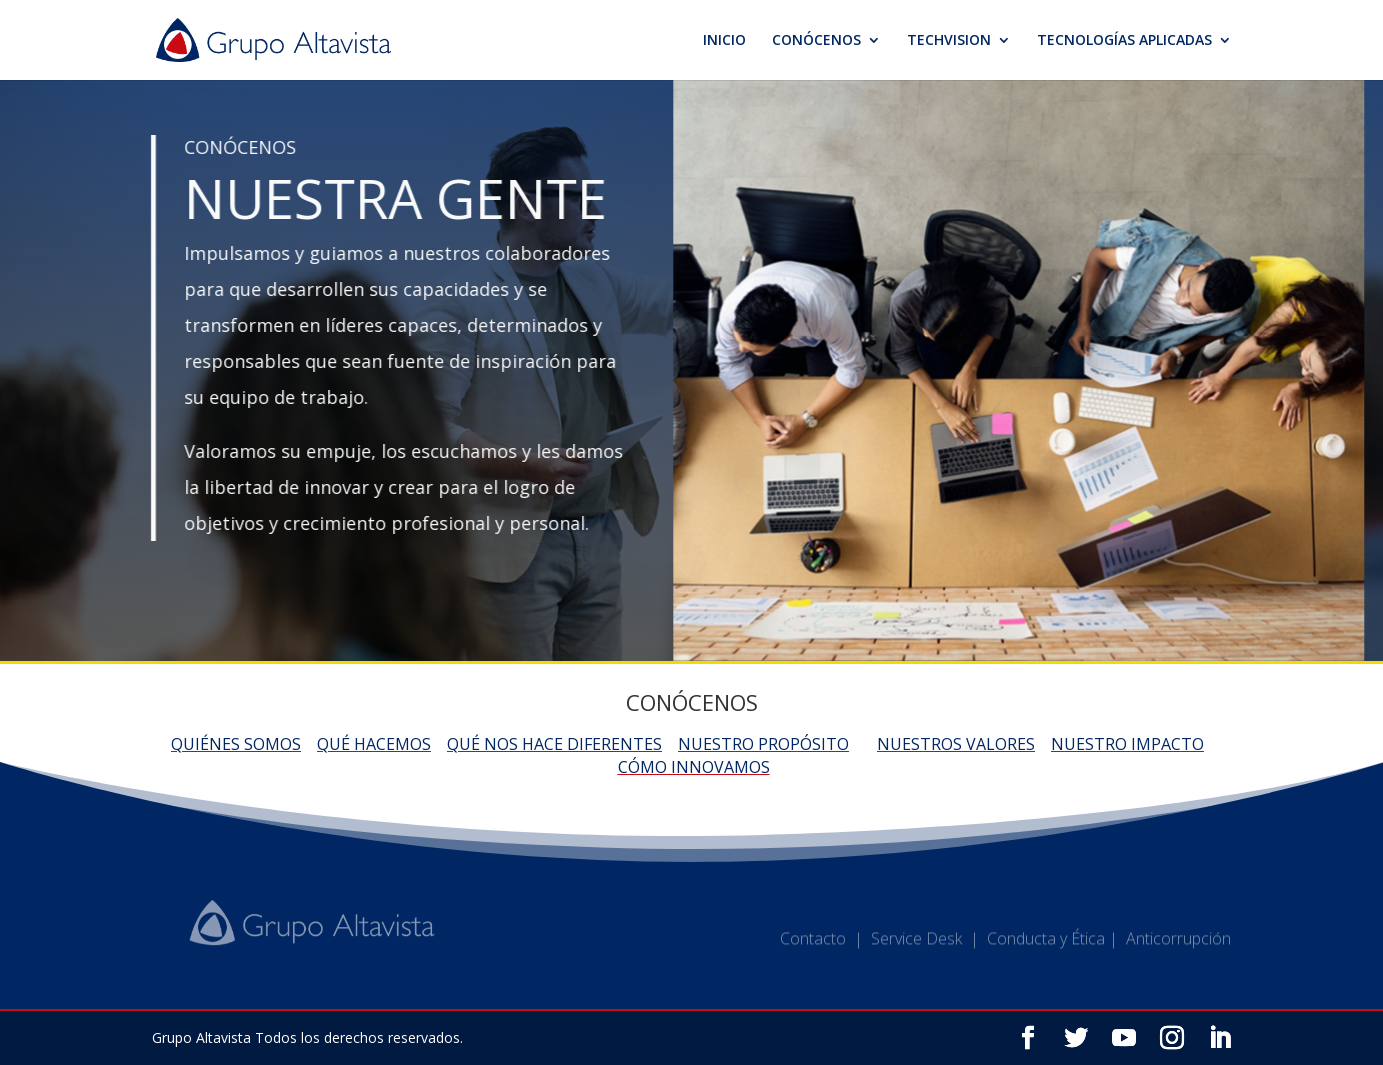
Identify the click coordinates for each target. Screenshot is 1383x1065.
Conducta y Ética (1046, 946)
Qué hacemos (374, 744)
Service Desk (916, 946)
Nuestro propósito (763, 744)
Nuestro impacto (1127, 744)
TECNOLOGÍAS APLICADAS (1124, 41)
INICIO (724, 41)
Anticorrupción (1178, 946)
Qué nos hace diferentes (554, 744)
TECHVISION (949, 41)
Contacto (813, 946)
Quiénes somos (236, 744)
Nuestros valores (956, 744)
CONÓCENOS (816, 41)
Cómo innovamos (694, 767)
